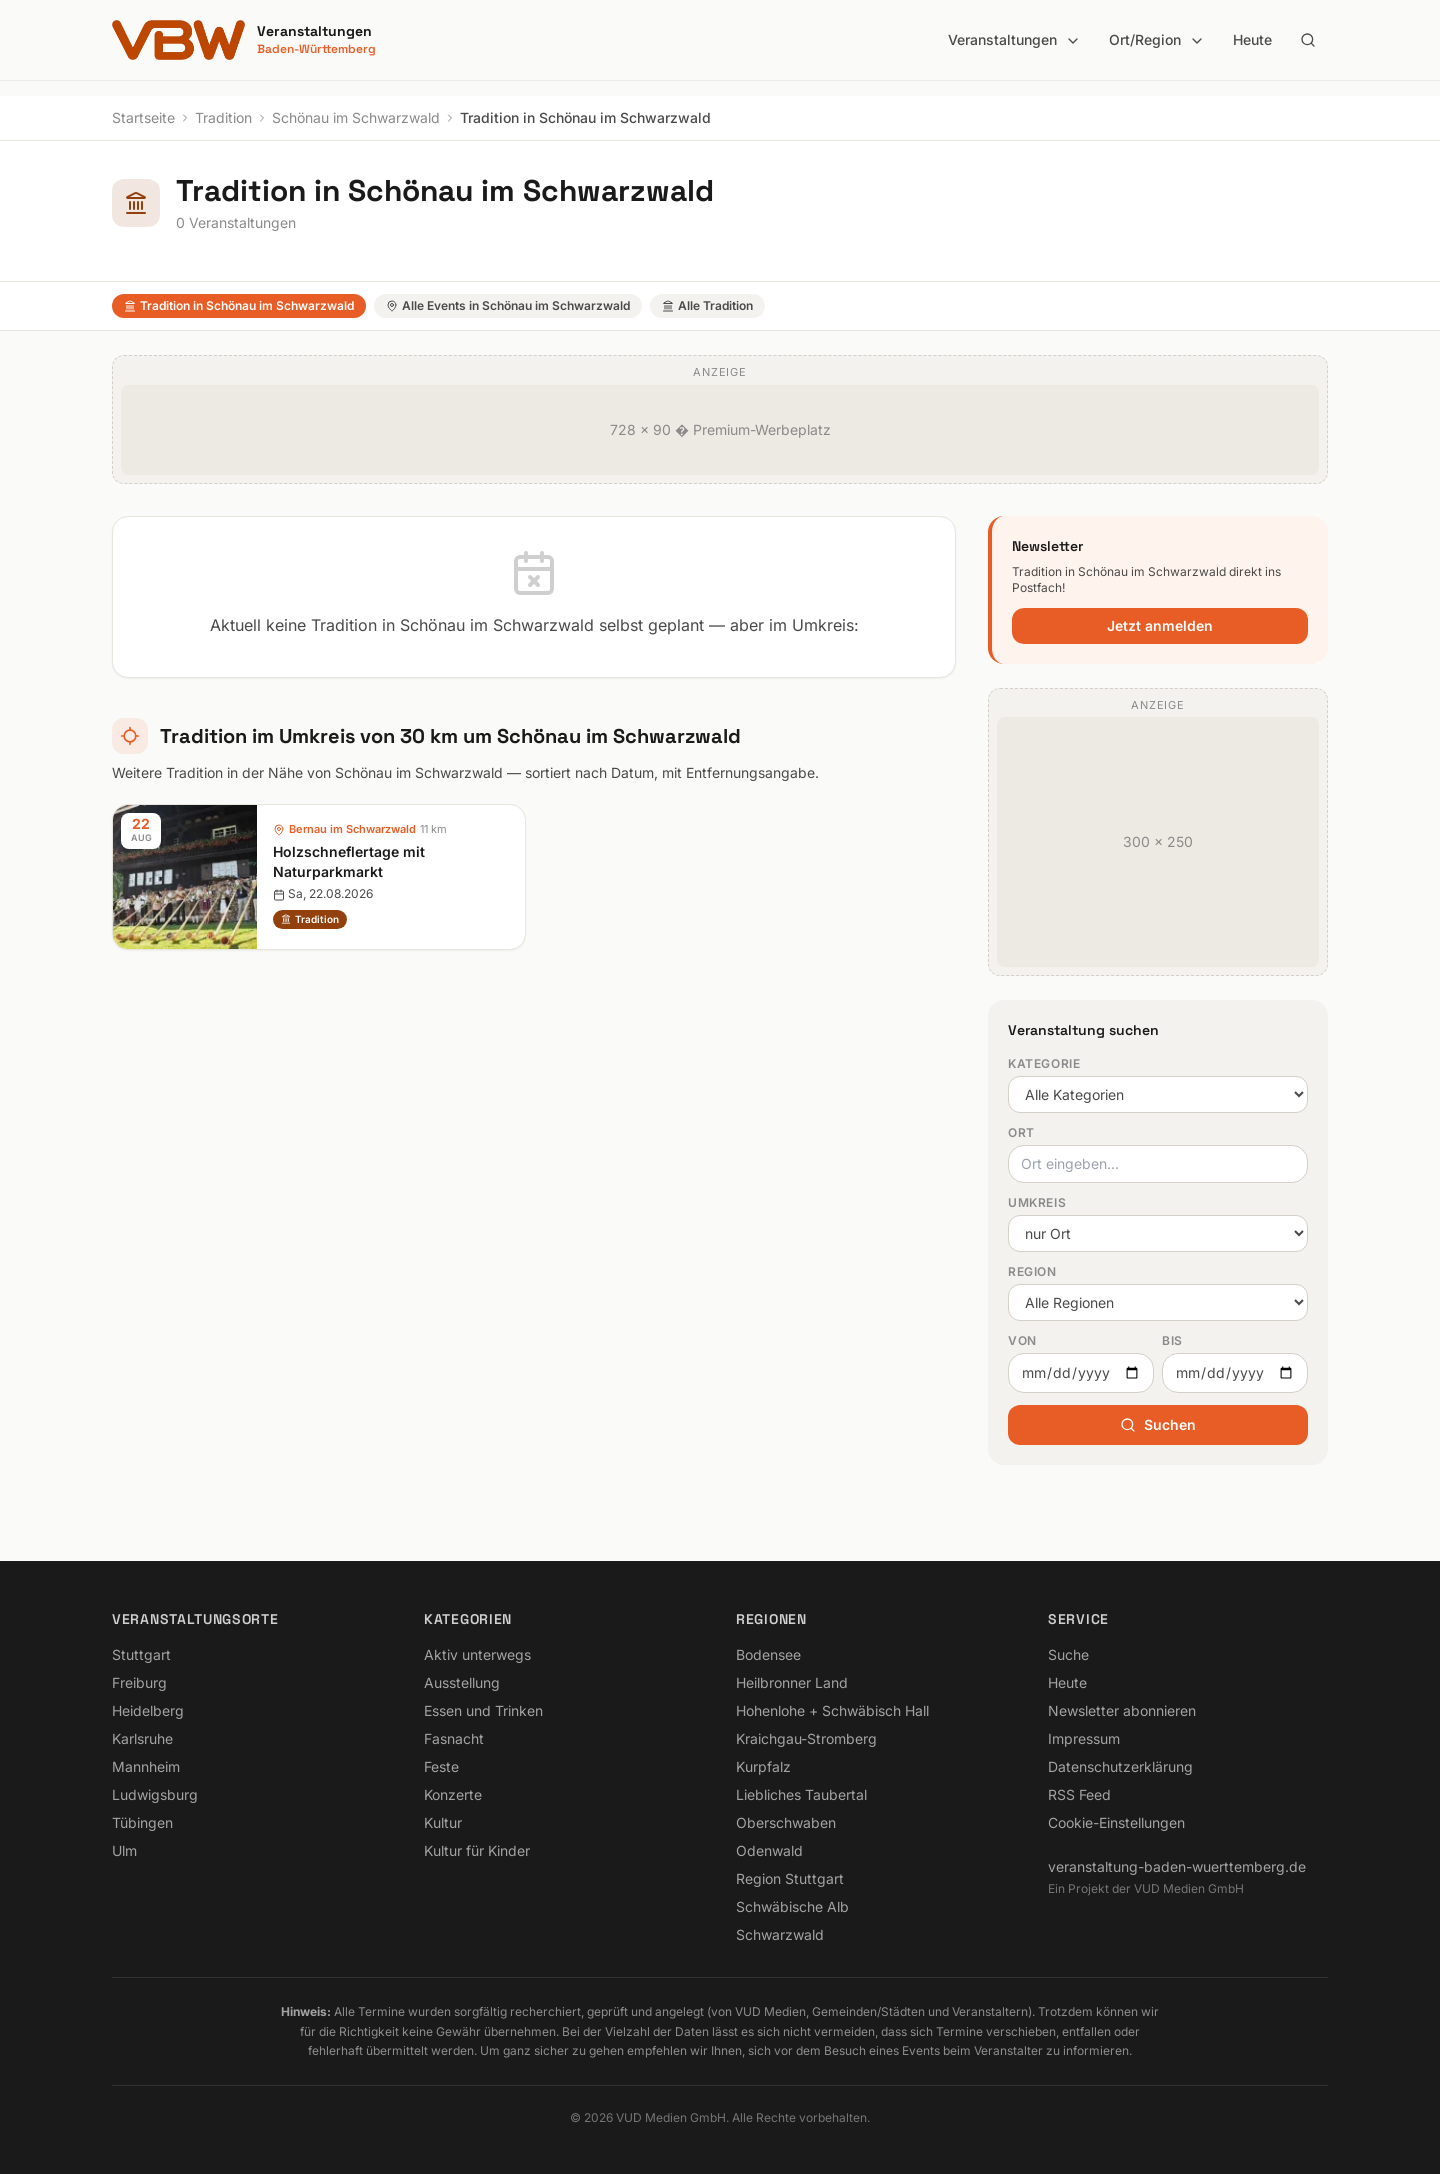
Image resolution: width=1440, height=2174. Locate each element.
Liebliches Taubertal (801, 1794)
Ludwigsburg (155, 1794)
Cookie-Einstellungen (1116, 1822)
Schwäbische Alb (792, 1906)
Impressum (1084, 1738)
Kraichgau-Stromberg (806, 1738)
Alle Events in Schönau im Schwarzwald (508, 305)
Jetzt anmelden (1160, 625)
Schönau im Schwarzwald (356, 117)
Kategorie (1044, 1063)
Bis (1172, 1340)
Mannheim (146, 1766)
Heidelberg (148, 1710)
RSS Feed (1079, 1794)
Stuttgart (141, 1654)
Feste (441, 1766)
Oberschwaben (786, 1822)
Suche (1068, 1654)
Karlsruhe (142, 1738)
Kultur (443, 1822)
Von (1022, 1340)
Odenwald (769, 1850)
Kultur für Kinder (477, 1850)
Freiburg (139, 1682)
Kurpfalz (763, 1766)
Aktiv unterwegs (477, 1654)
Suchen (1158, 1424)
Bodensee (768, 1654)
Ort (1021, 1132)
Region (1032, 1271)
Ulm (124, 1850)
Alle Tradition (707, 305)
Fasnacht (454, 1738)
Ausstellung (462, 1682)
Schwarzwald (780, 1934)
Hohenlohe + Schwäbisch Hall (832, 1710)
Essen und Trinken (483, 1710)
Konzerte (453, 1794)
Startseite (143, 117)
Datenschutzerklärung (1120, 1766)
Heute (1252, 39)
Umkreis (1037, 1202)
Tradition (223, 117)
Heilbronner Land (792, 1682)
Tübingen (142, 1822)
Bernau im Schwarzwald (352, 829)
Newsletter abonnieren (1122, 1710)
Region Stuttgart (790, 1878)
